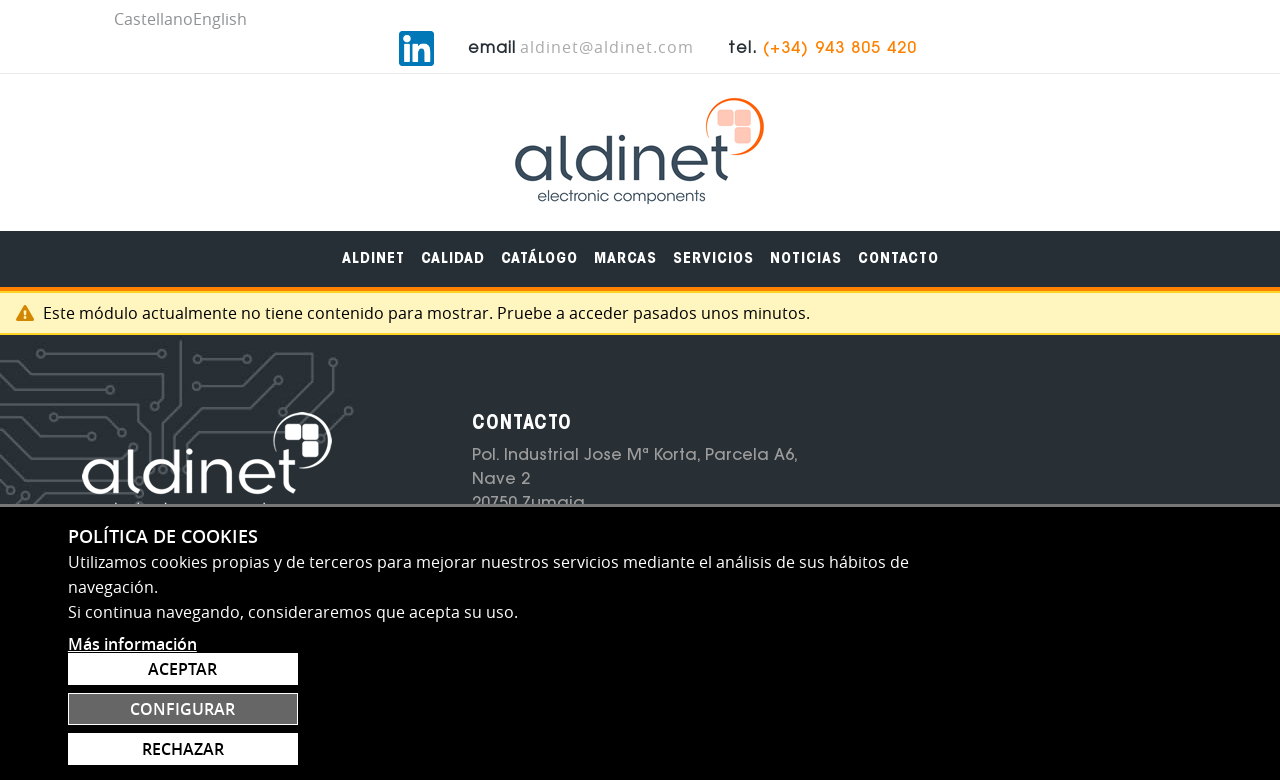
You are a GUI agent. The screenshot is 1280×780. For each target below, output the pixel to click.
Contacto (898, 235)
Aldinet (373, 235)
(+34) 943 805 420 (1121, 25)
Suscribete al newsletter (969, 513)
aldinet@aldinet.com (888, 23)
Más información (132, 756)
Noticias (806, 235)
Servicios (713, 235)
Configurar (1096, 700)
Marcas (625, 235)
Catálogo (539, 235)
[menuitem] (373, 235)
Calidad (453, 235)
